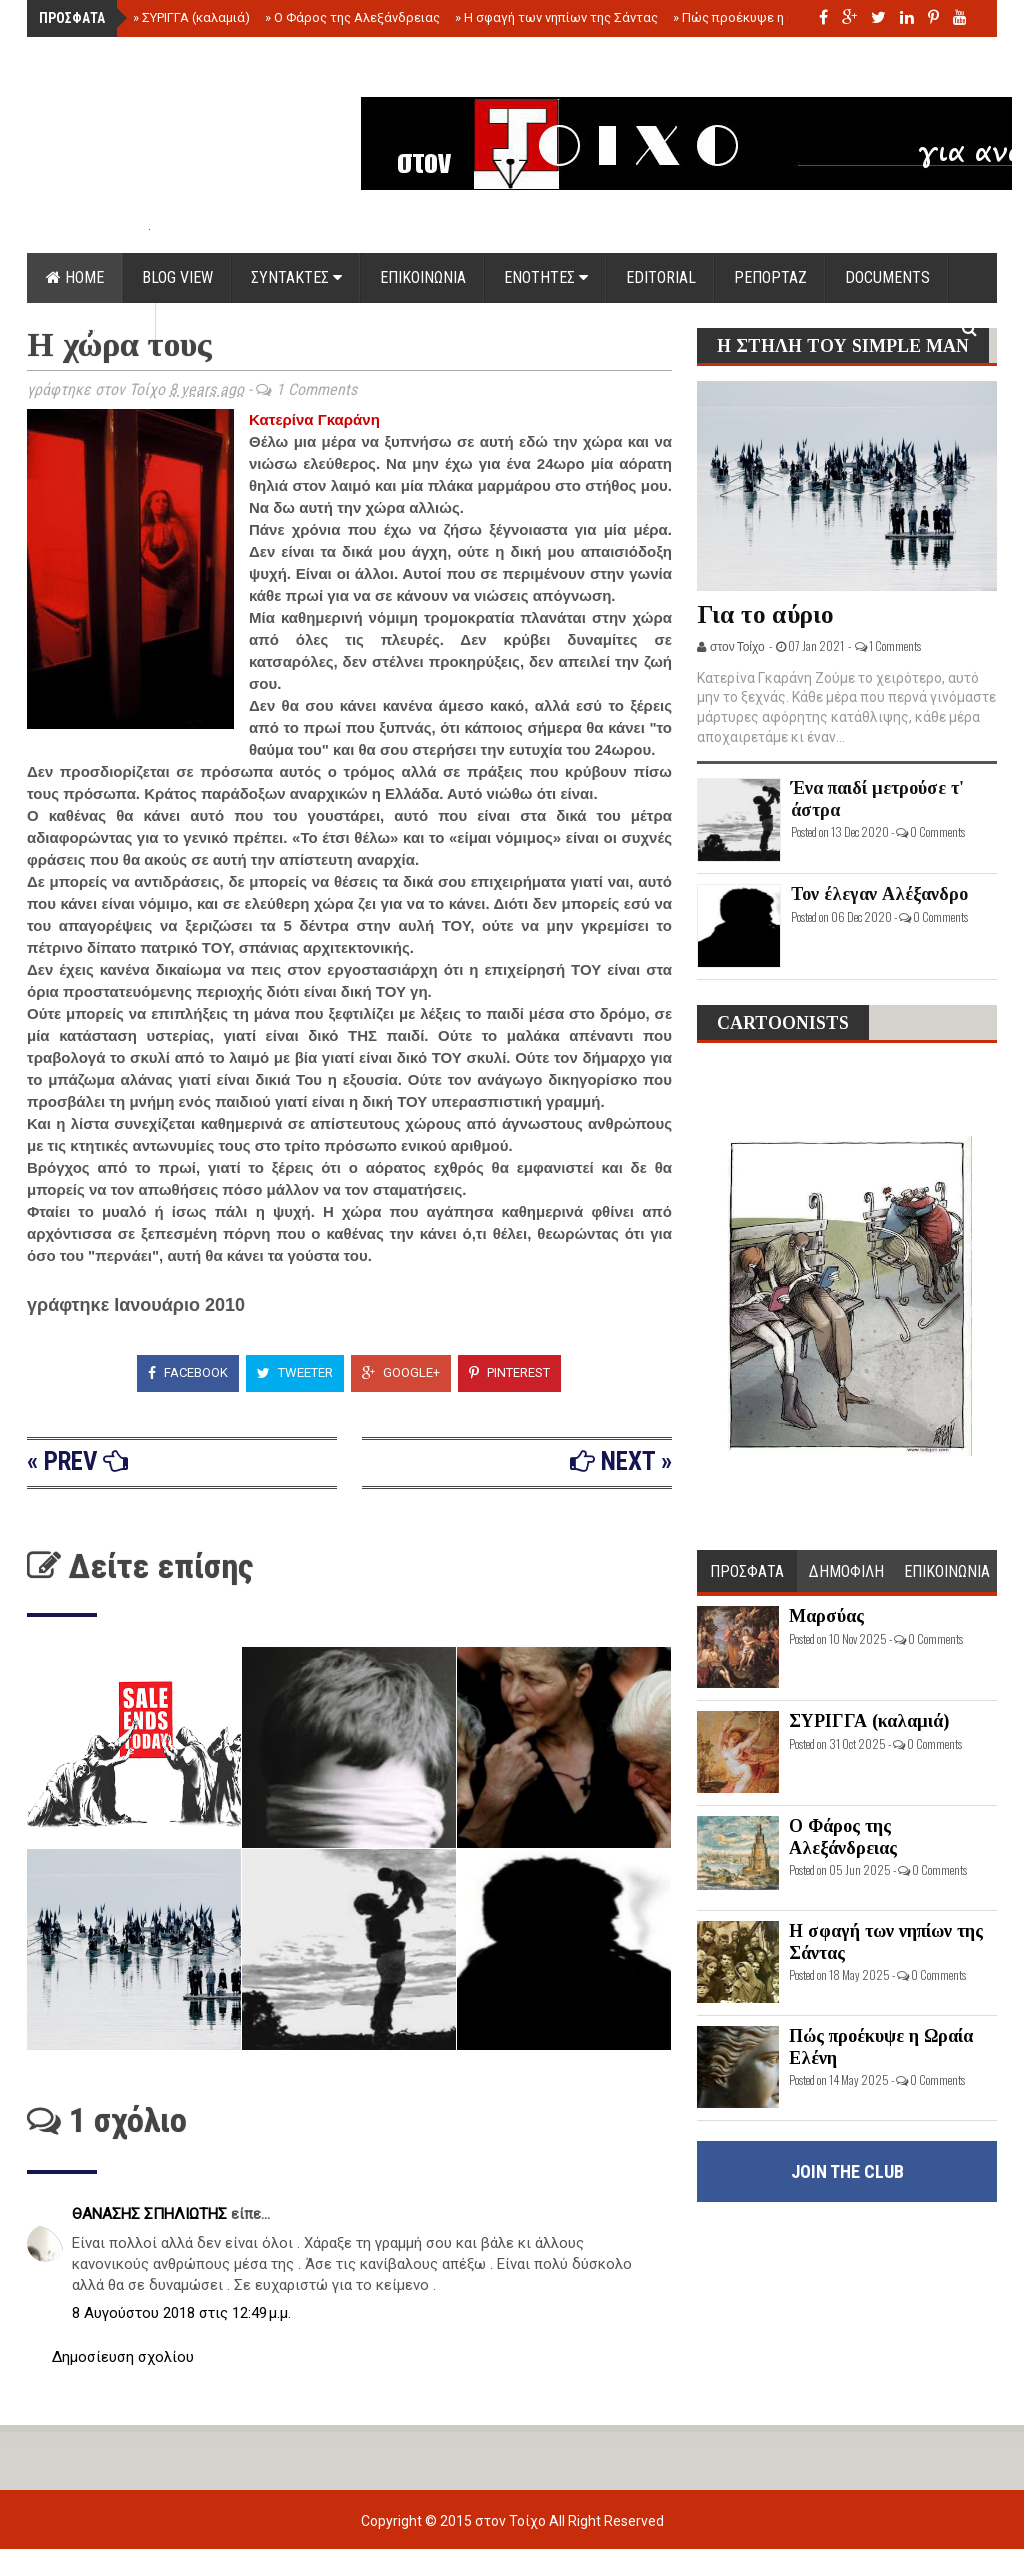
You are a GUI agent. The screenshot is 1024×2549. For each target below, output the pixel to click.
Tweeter (295, 1372)
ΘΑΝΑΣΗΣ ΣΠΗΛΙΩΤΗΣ (151, 2214)
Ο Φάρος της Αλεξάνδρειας (352, 17)
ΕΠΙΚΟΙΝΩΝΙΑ (423, 277)
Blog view (177, 277)
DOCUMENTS (887, 277)
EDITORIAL (661, 277)
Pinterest (509, 1372)
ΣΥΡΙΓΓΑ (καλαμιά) (191, 17)
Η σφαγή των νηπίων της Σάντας (556, 17)
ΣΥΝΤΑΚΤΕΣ (296, 277)
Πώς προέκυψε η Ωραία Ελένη (767, 17)
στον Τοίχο (512, 2521)
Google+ (401, 1372)
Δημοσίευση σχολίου (123, 2357)
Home (75, 277)
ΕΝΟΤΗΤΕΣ (546, 277)
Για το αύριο (765, 614)
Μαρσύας (826, 1616)
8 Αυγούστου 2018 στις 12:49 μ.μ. (181, 2313)
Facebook (188, 1372)
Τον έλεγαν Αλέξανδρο (879, 894)
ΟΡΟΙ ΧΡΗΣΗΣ (91, 327)
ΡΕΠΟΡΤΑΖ (770, 277)
